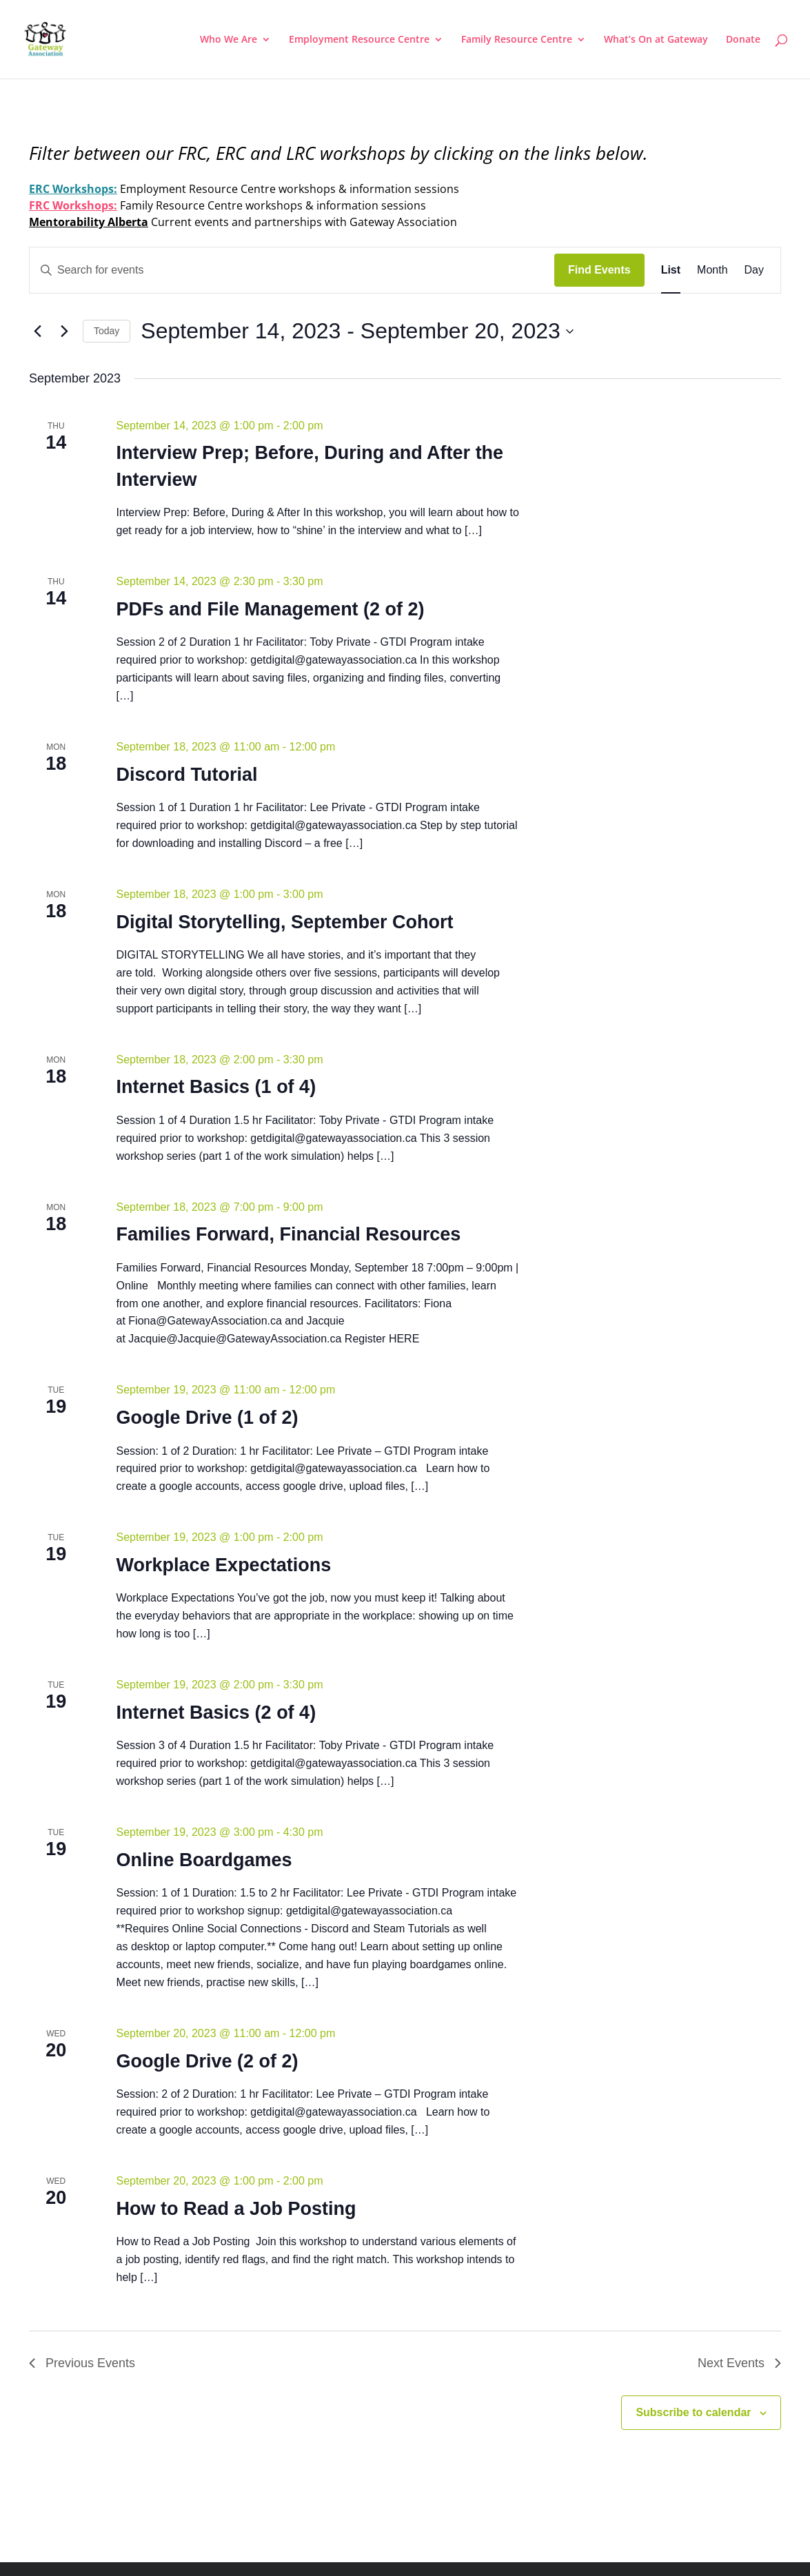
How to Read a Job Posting (236, 2208)
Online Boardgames (204, 1860)
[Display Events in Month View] (712, 270)
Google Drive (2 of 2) (207, 2061)
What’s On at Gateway (656, 39)
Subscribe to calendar (693, 2412)
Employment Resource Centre (359, 39)
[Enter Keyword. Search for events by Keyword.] (292, 270)
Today (106, 330)
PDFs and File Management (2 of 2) (271, 609)
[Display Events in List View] (670, 270)
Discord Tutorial (187, 774)
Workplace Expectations (224, 1565)
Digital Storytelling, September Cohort (285, 922)
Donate (743, 39)
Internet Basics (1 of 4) (216, 1086)
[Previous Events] (37, 331)
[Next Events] (64, 331)
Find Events (599, 270)
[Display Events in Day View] (754, 270)
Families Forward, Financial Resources (289, 1234)
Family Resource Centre (516, 39)
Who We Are (228, 39)
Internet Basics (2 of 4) (216, 1712)
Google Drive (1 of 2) (207, 1417)
